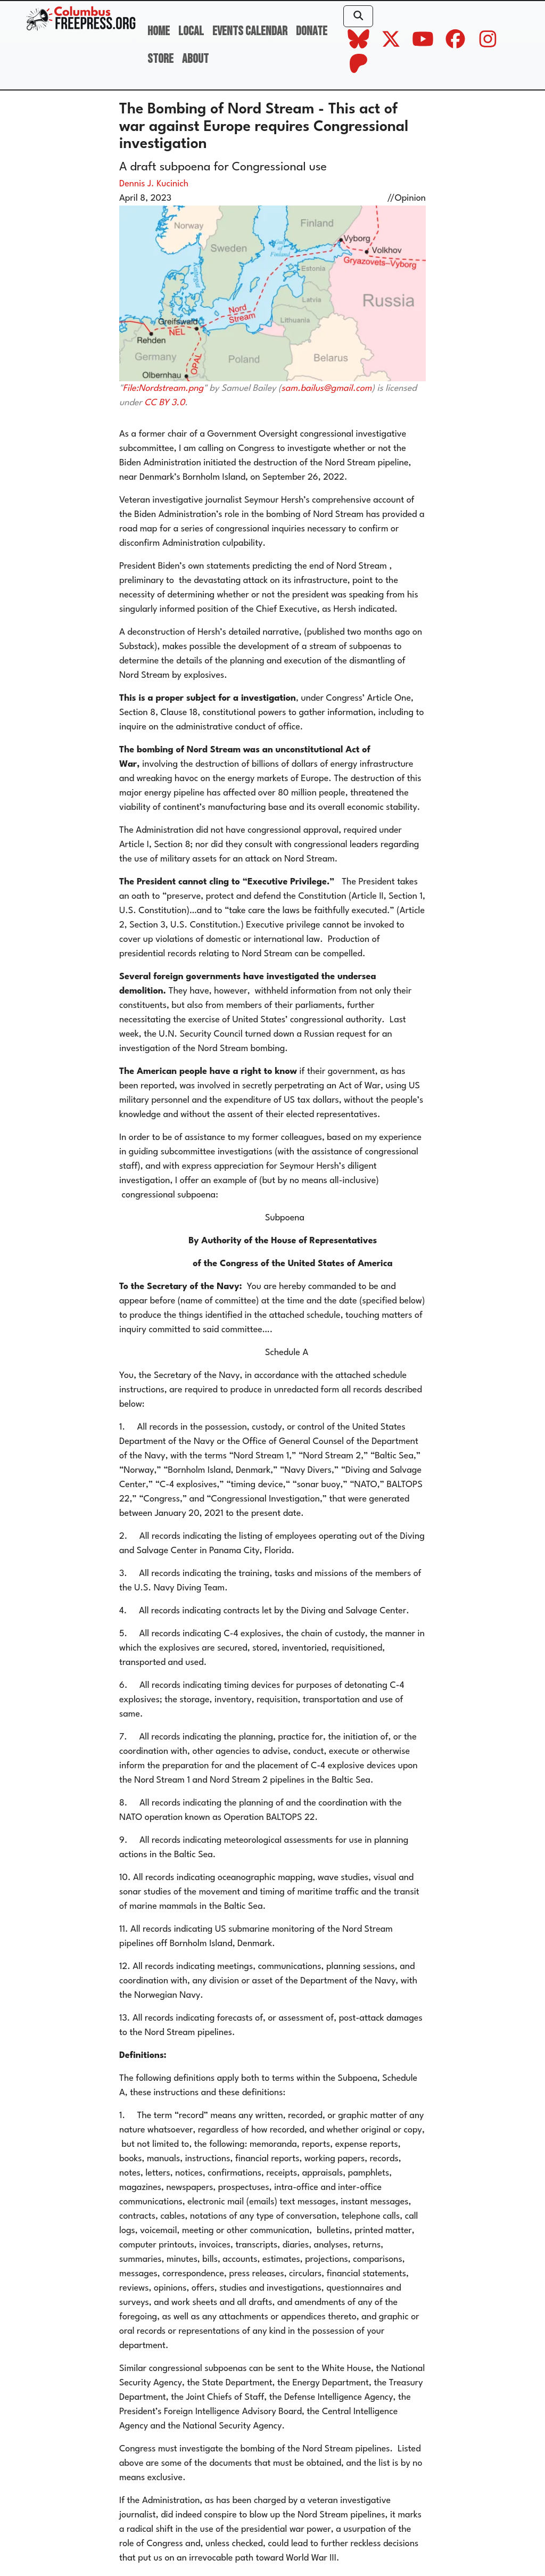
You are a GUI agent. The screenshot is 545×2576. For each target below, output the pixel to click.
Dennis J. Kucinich (153, 183)
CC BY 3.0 (164, 402)
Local (191, 31)
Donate (311, 31)
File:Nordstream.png (163, 388)
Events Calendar (249, 31)
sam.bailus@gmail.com (327, 388)
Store (160, 59)
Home (158, 31)
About (195, 59)
